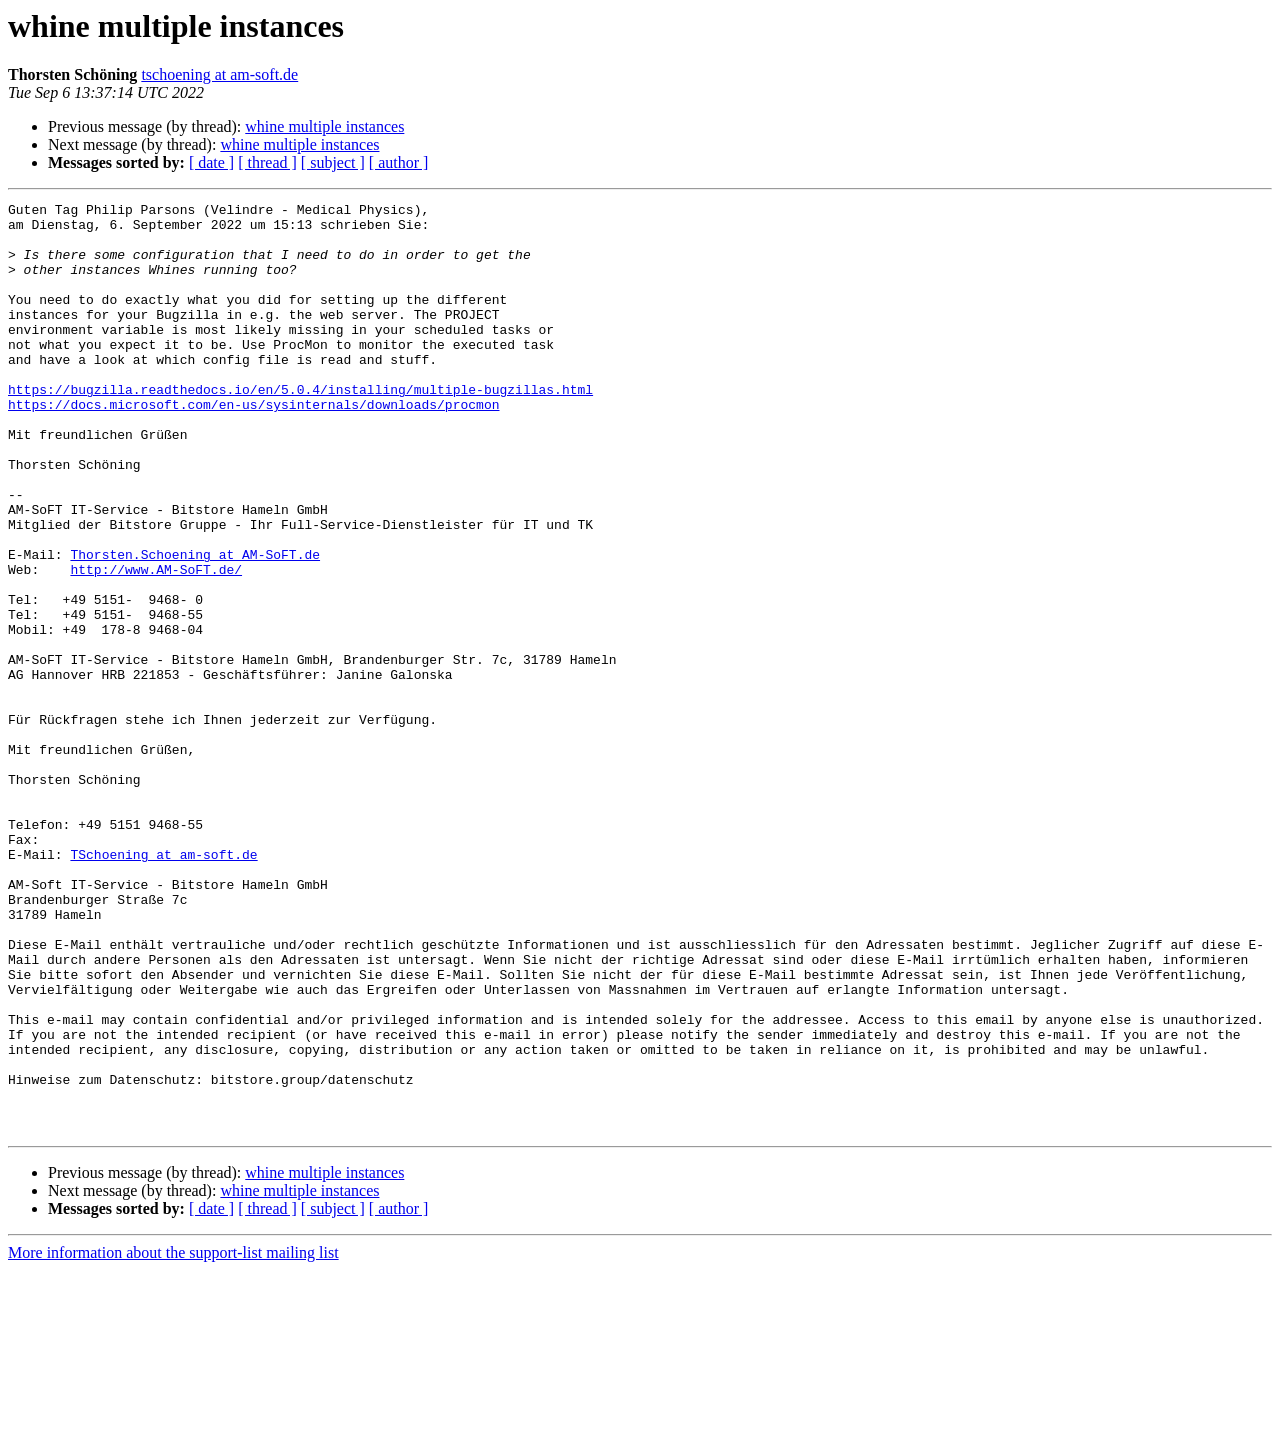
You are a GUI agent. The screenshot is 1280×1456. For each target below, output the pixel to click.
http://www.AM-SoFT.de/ (156, 644)
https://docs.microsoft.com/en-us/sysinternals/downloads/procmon (253, 446)
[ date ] (211, 162)
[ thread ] (267, 162)
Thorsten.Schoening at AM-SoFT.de (195, 626)
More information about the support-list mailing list (173, 1438)
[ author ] (399, 162)
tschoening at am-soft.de (219, 74)
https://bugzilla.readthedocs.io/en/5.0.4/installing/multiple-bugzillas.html (300, 428)
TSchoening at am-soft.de (163, 986)
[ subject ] (333, 162)
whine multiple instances (324, 126)
